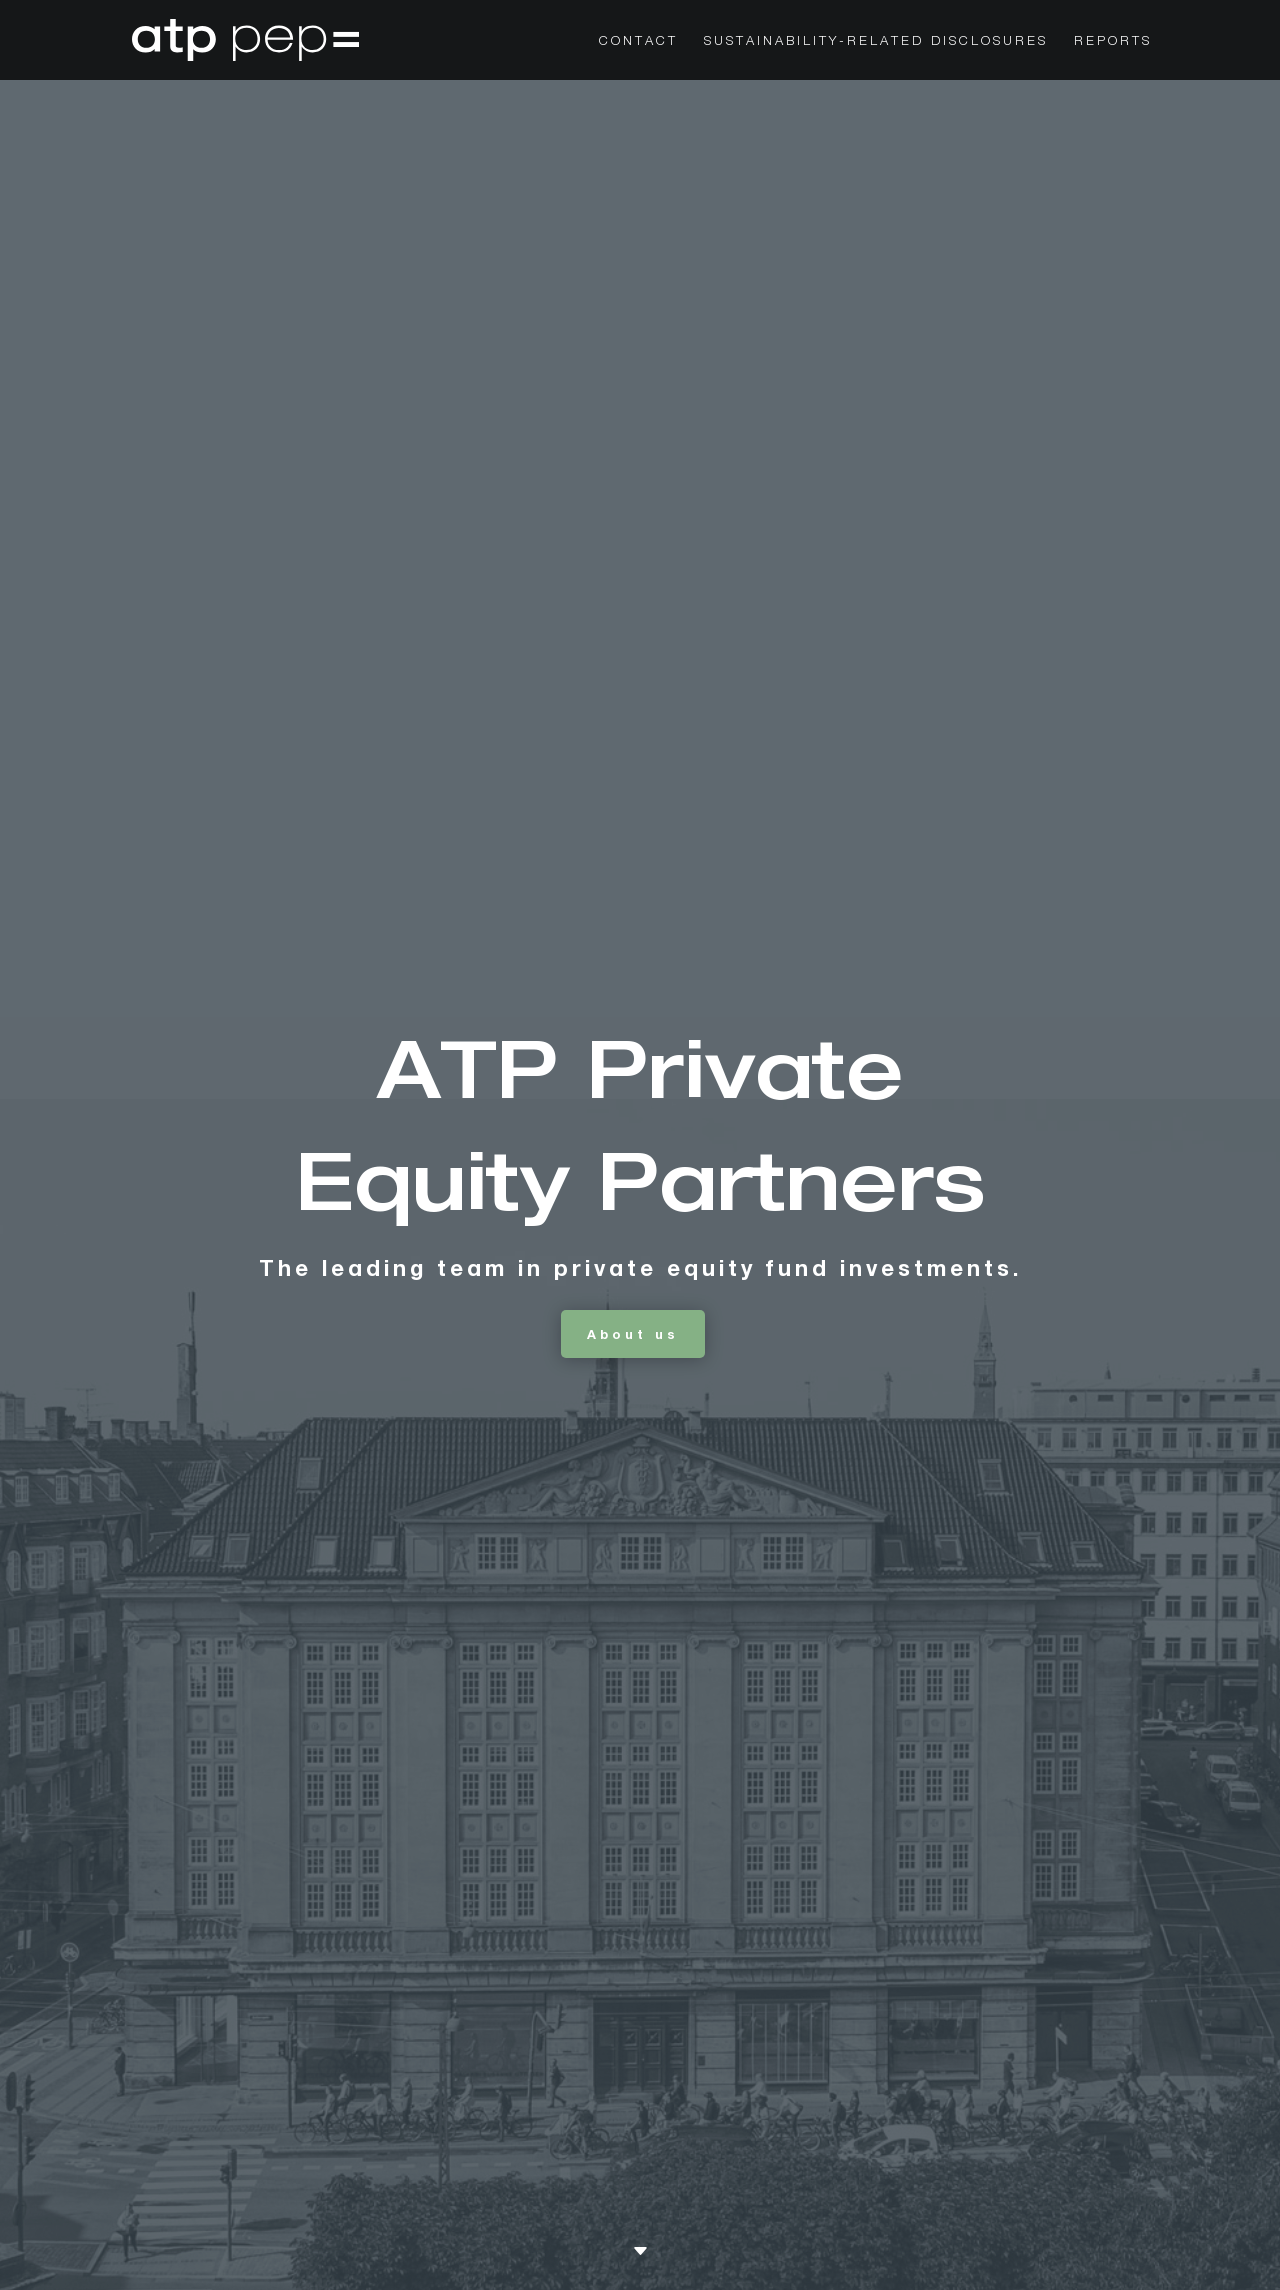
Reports (1113, 40)
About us (633, 1334)
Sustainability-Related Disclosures (876, 40)
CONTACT (638, 40)
